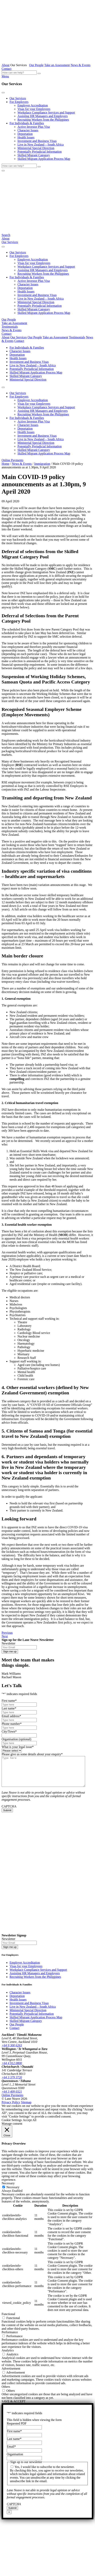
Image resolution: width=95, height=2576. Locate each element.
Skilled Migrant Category (33, 155)
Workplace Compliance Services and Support (46, 112)
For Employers (19, 102)
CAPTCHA (9, 1812)
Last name (9, 1708)
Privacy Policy (11, 2108)
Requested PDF (17, 2429)
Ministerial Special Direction (35, 148)
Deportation (25, 134)
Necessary (12, 2193)
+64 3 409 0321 (12, 2097)
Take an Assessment (57, 65)
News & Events (80, 65)
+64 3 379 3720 (12, 2083)
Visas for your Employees (33, 109)
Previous (7, 1632)
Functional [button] (8, 2320)
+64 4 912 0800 (12, 2069)
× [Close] (9, 2518)
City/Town (9, 1731)
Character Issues (27, 130)
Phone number (12, 1723)
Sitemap (26, 2108)
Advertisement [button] (11, 2374)
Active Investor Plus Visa (33, 126)
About (6, 65)
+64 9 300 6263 (12, 2051)
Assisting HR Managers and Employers (42, 116)
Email (11, 2452)
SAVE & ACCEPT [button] (14, 2407)
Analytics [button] (8, 2356)
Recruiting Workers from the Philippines (43, 119)
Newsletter (8, 1643)
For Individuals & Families (27, 123)
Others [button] (6, 2392)
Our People (36, 65)
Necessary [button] (8, 2189)
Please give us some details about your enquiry (32, 1754)
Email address (11, 1716)
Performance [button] (10, 2338)
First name (9, 1700)
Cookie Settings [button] (12, 2126)
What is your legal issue (18, 1747)
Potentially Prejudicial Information (39, 151)
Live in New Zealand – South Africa (40, 144)
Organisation (15, 2460)
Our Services (18, 98)
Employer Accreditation (32, 105)
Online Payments (12, 460)
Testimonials (10, 326)
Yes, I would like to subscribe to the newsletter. (44, 2472)
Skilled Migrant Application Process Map (43, 158)
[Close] (3, 170)
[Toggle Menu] (3, 92)
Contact (7, 68)
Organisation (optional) (16, 1739)
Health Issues (26, 137)
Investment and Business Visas (37, 141)
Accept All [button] (29, 2126)
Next (5, 1636)
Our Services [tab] (19, 65)
